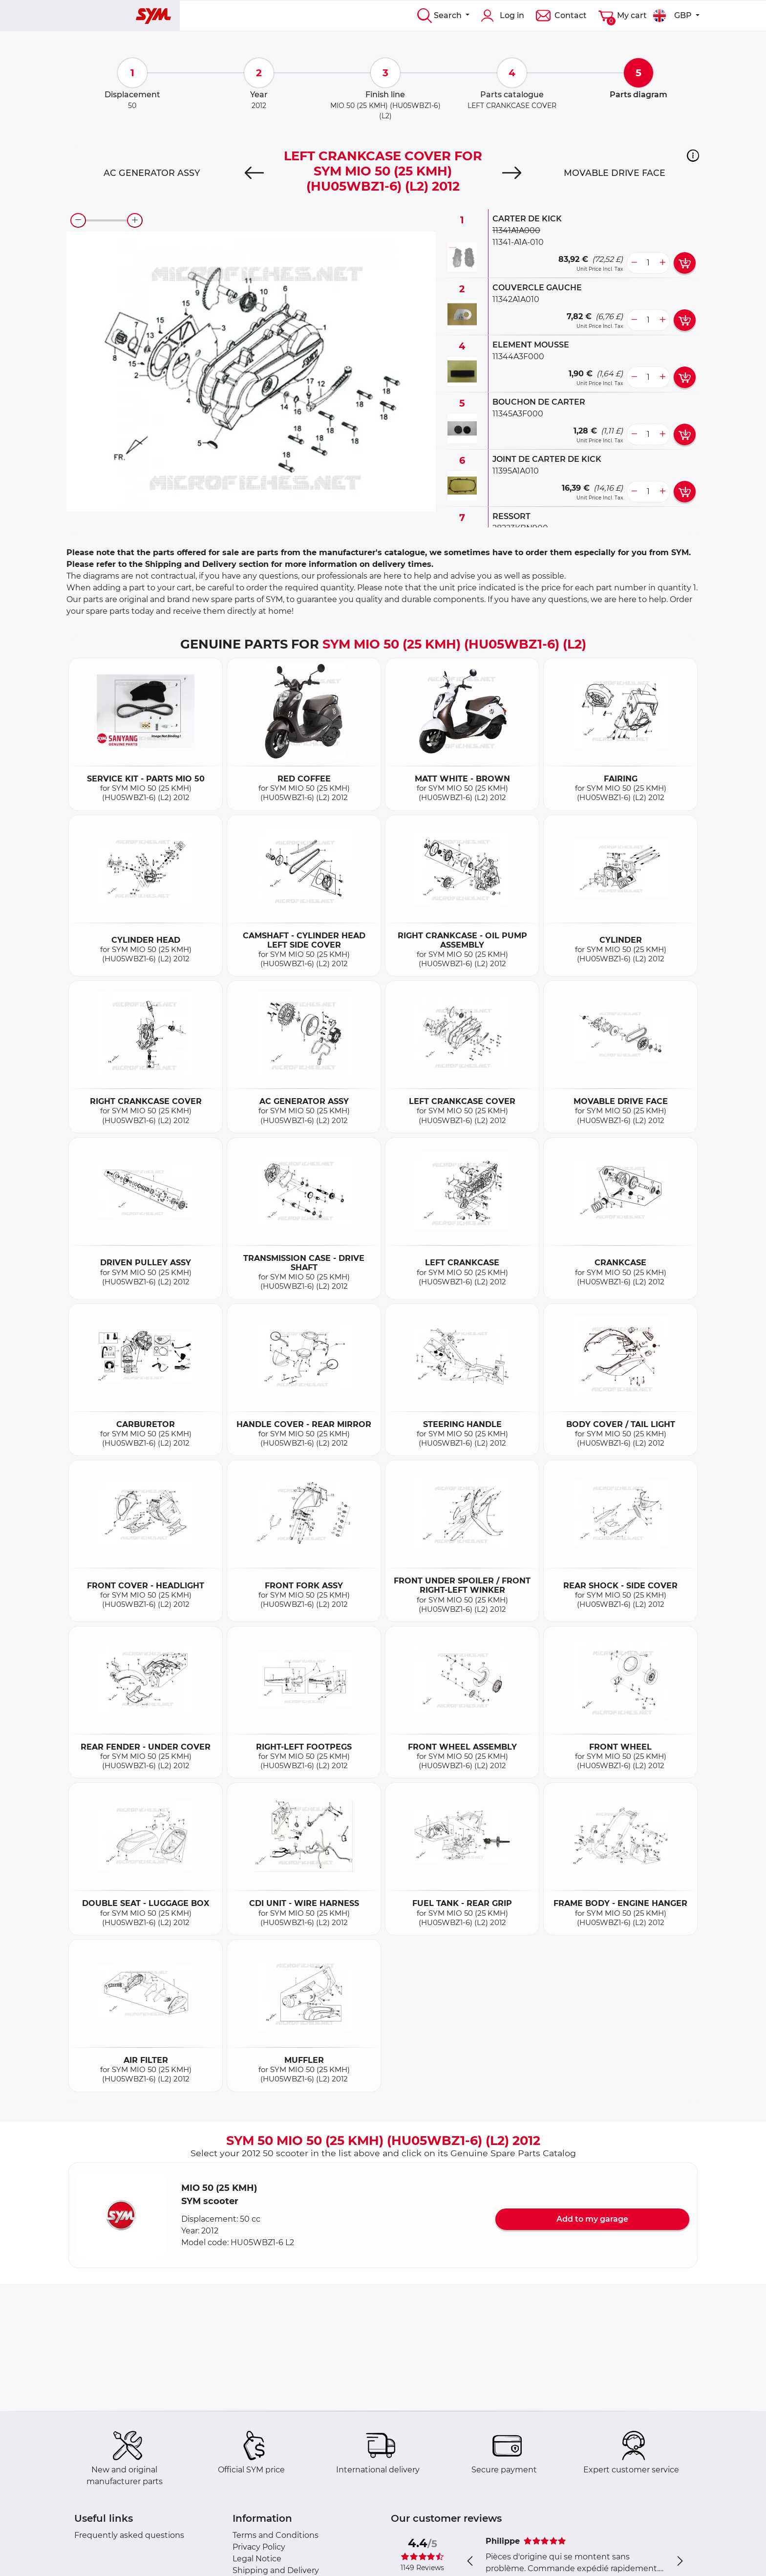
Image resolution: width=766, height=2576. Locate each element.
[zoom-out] (78, 220)
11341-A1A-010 (518, 242)
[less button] (634, 263)
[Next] (511, 173)
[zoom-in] (135, 220)
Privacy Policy (259, 2547)
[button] (693, 155)
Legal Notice (257, 2558)
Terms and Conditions (276, 2535)
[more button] (662, 263)
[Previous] (254, 173)
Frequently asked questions (129, 2535)
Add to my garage (592, 2219)
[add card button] (685, 263)
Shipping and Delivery (276, 2570)
